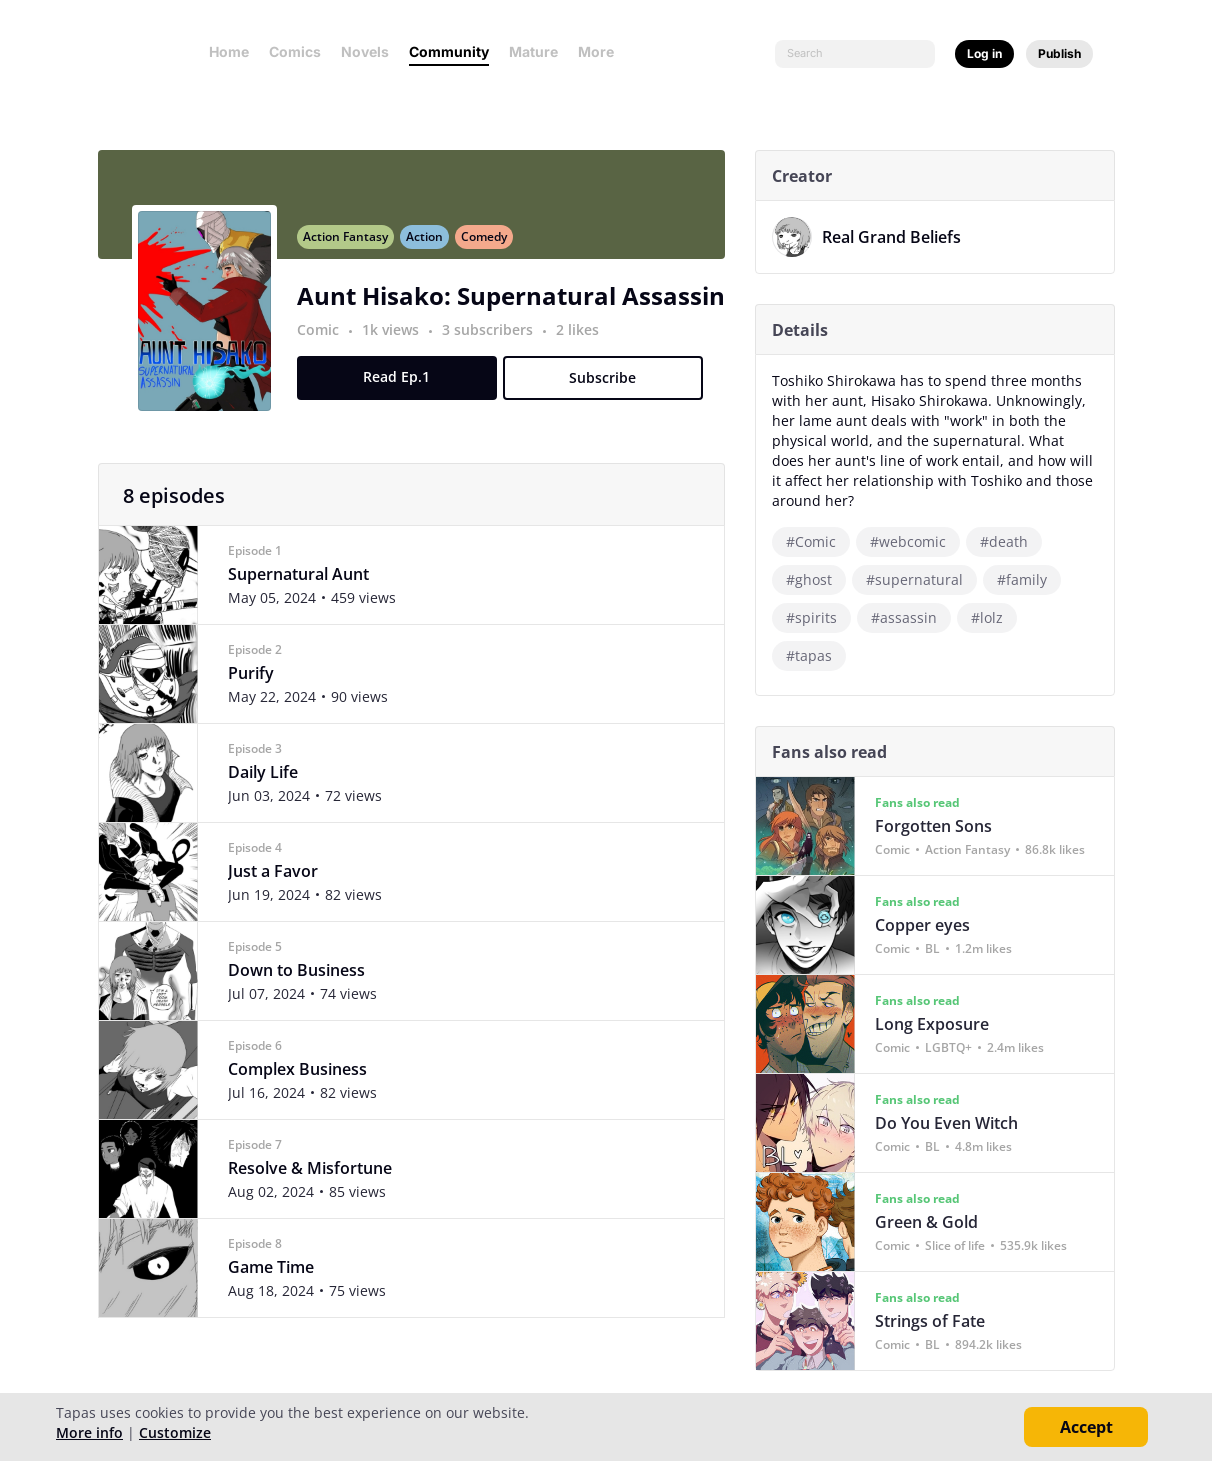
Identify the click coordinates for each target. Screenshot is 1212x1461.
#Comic (819, 541)
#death (1012, 541)
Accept (1086, 1427)
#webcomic (916, 541)
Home (229, 51)
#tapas (817, 655)
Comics (295, 51)
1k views (400, 341)
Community (449, 51)
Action (432, 248)
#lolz (995, 617)
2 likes (585, 341)
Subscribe (610, 389)
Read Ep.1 (404, 388)
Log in (984, 53)
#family (1030, 579)
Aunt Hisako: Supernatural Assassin (519, 307)
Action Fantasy (353, 248)
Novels (365, 51)
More (602, 51)
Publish (1059, 53)
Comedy (492, 248)
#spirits (819, 617)
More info (89, 1432)
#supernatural (922, 579)
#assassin (912, 617)
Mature (533, 51)
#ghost (817, 579)
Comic (326, 341)
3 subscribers (497, 341)
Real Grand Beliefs (899, 237)
